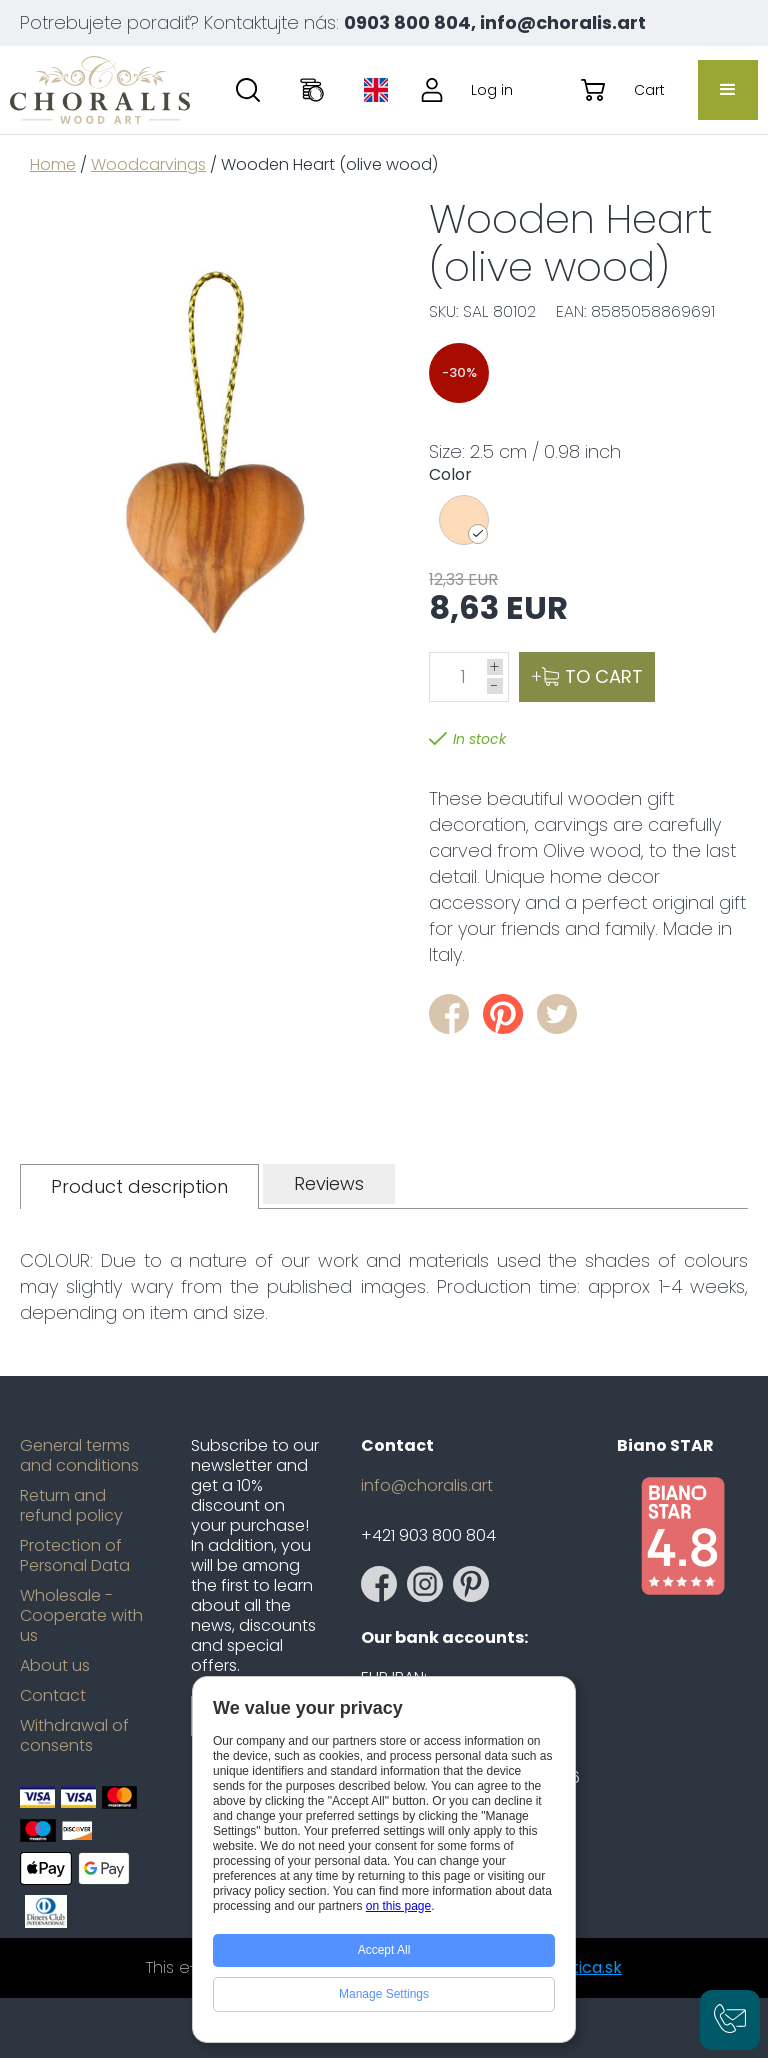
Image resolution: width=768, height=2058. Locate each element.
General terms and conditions (79, 1456)
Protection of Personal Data (75, 1556)
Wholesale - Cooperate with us (81, 1616)
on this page (398, 1906)
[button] (728, 90)
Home (53, 164)
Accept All (384, 1950)
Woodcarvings (148, 164)
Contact (53, 1696)
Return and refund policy (71, 1506)
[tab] (139, 1186)
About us (55, 1666)
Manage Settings (384, 1994)
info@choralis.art (427, 1486)
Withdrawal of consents (74, 1736)
